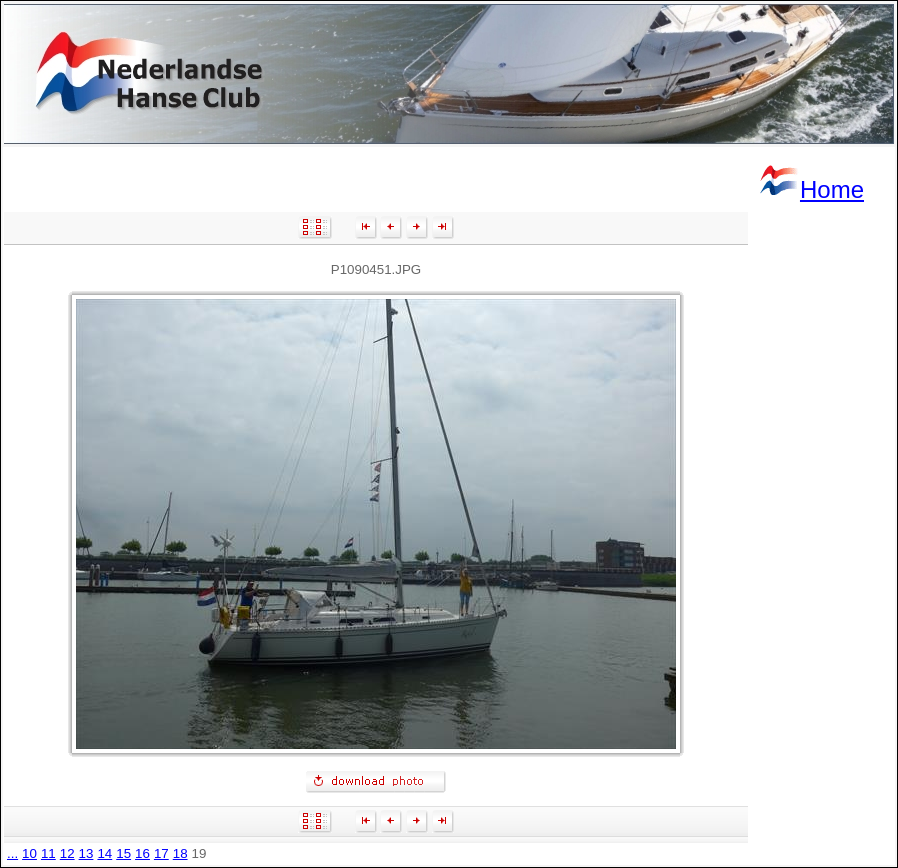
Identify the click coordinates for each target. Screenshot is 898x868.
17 (161, 853)
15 (123, 853)
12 (67, 853)
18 (180, 853)
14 (104, 853)
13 (86, 853)
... (12, 853)
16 (142, 853)
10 (29, 853)
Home (811, 189)
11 (48, 853)
